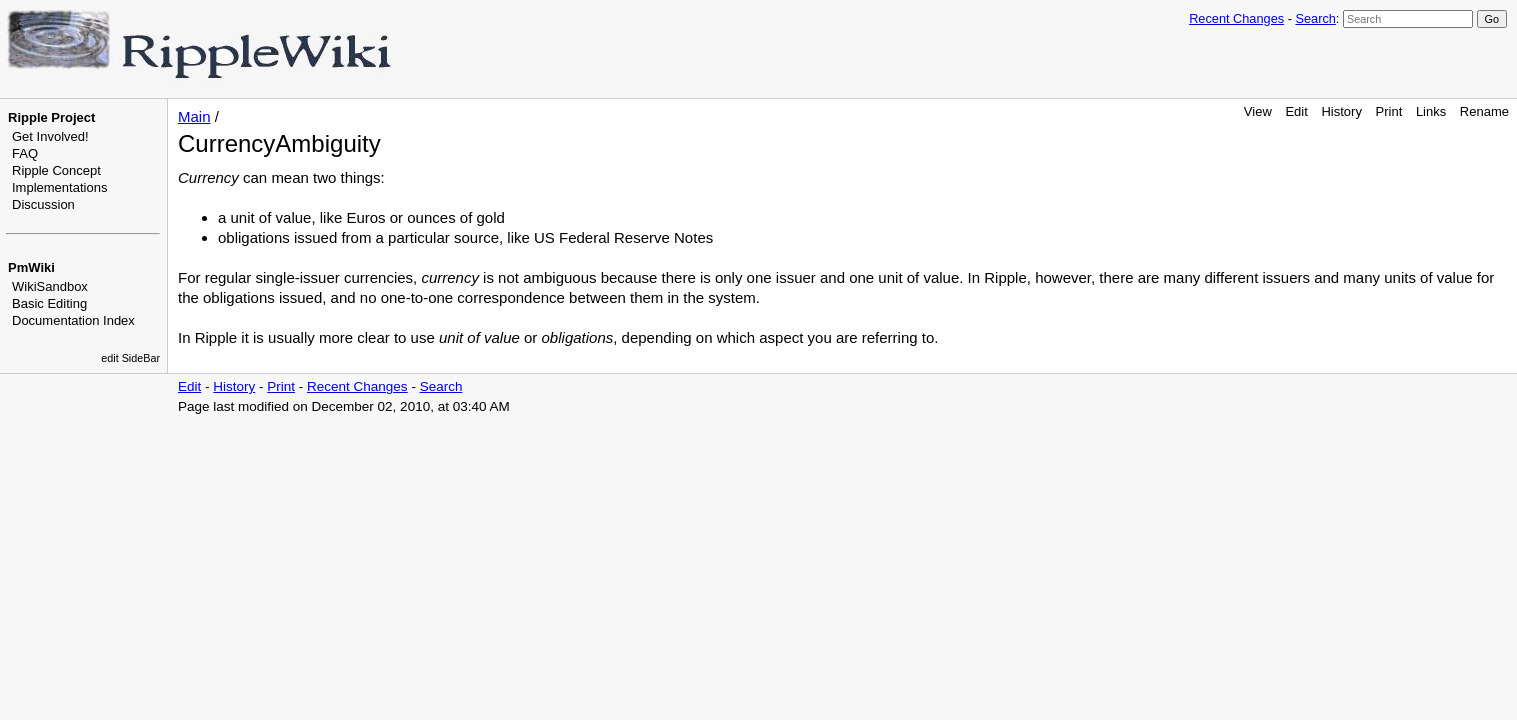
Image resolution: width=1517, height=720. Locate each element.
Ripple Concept (56, 170)
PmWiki (31, 267)
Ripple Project (51, 117)
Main (194, 116)
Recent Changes (1236, 18)
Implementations (59, 187)
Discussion (43, 204)
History (1341, 111)
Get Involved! (50, 136)
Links (1431, 111)
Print (1389, 111)
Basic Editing (49, 303)
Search (1315, 18)
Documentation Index (73, 320)
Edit (1296, 111)
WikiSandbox (50, 286)
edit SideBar (130, 358)
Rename (1484, 111)
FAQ (25, 153)
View (1258, 111)
